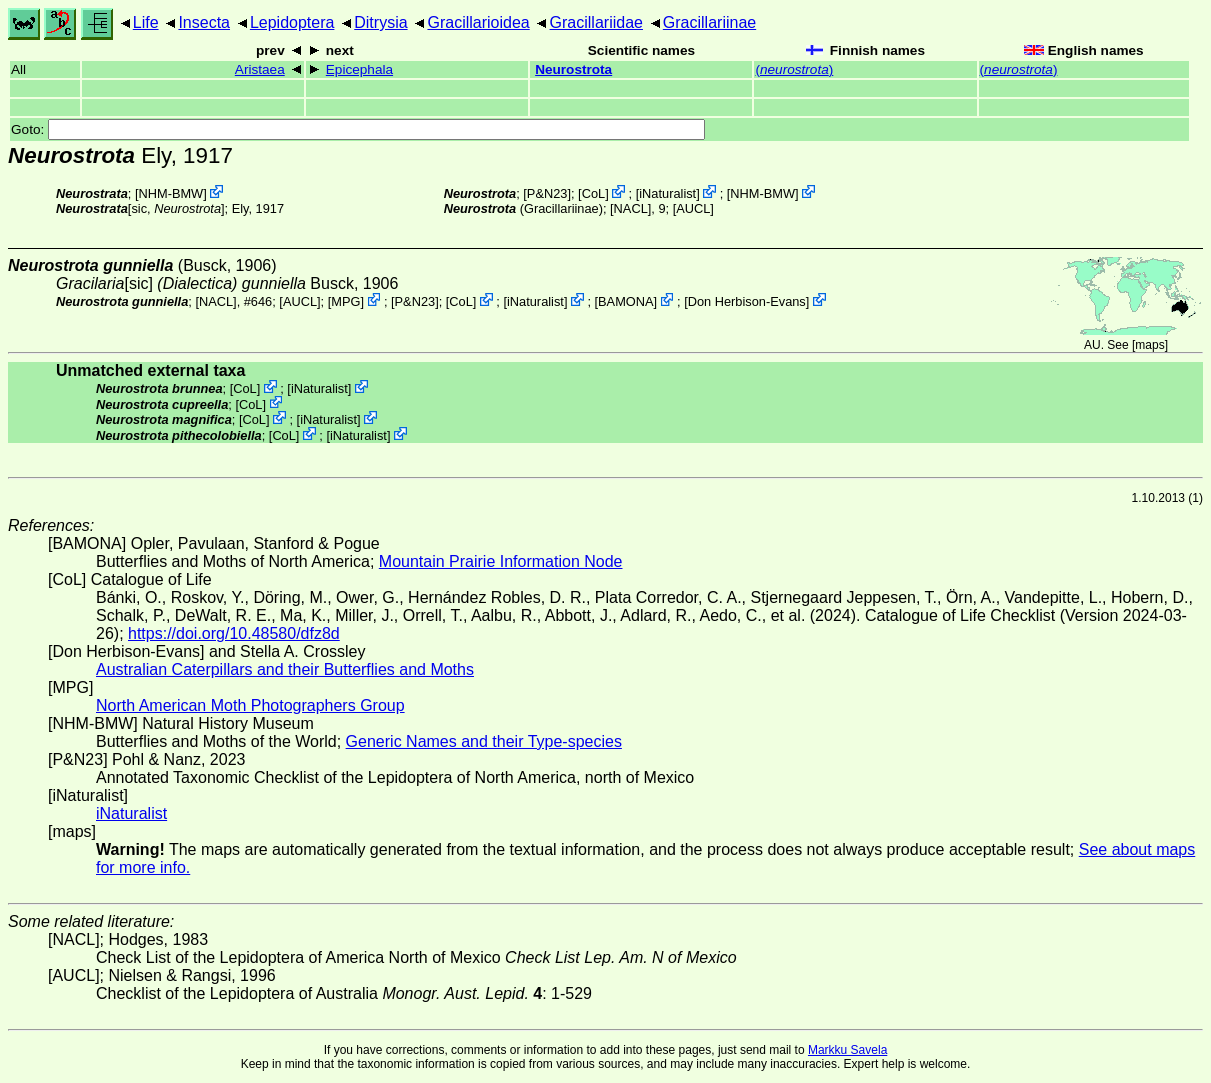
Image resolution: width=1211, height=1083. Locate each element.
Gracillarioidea (478, 22)
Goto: (358, 129)
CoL (593, 193)
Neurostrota (573, 69)
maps (1149, 345)
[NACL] (630, 208)
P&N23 (547, 193)
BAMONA (625, 301)
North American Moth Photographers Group (250, 705)
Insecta (204, 22)
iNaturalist (667, 193)
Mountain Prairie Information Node (501, 561)
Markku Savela (847, 1050)
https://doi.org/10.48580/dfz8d (234, 633)
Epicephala (359, 69)
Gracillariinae (709, 22)
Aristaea (260, 69)
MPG (345, 301)
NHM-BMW (171, 193)
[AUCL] (693, 208)
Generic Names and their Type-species (484, 741)
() (794, 69)
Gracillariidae (596, 22)
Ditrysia (380, 22)
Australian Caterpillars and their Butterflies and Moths (285, 669)
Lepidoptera (292, 22)
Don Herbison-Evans (747, 301)
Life (146, 22)
